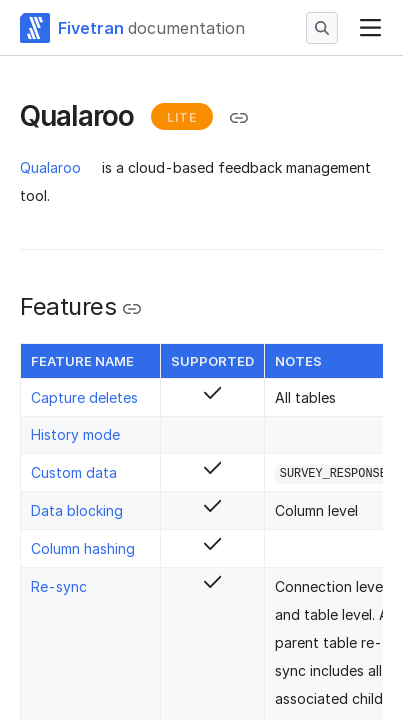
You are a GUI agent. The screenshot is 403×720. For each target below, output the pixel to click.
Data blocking (77, 510)
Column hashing (83, 548)
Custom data (74, 472)
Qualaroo (50, 167)
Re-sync (59, 586)
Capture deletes (84, 397)
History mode (75, 434)
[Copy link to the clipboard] (239, 118)
